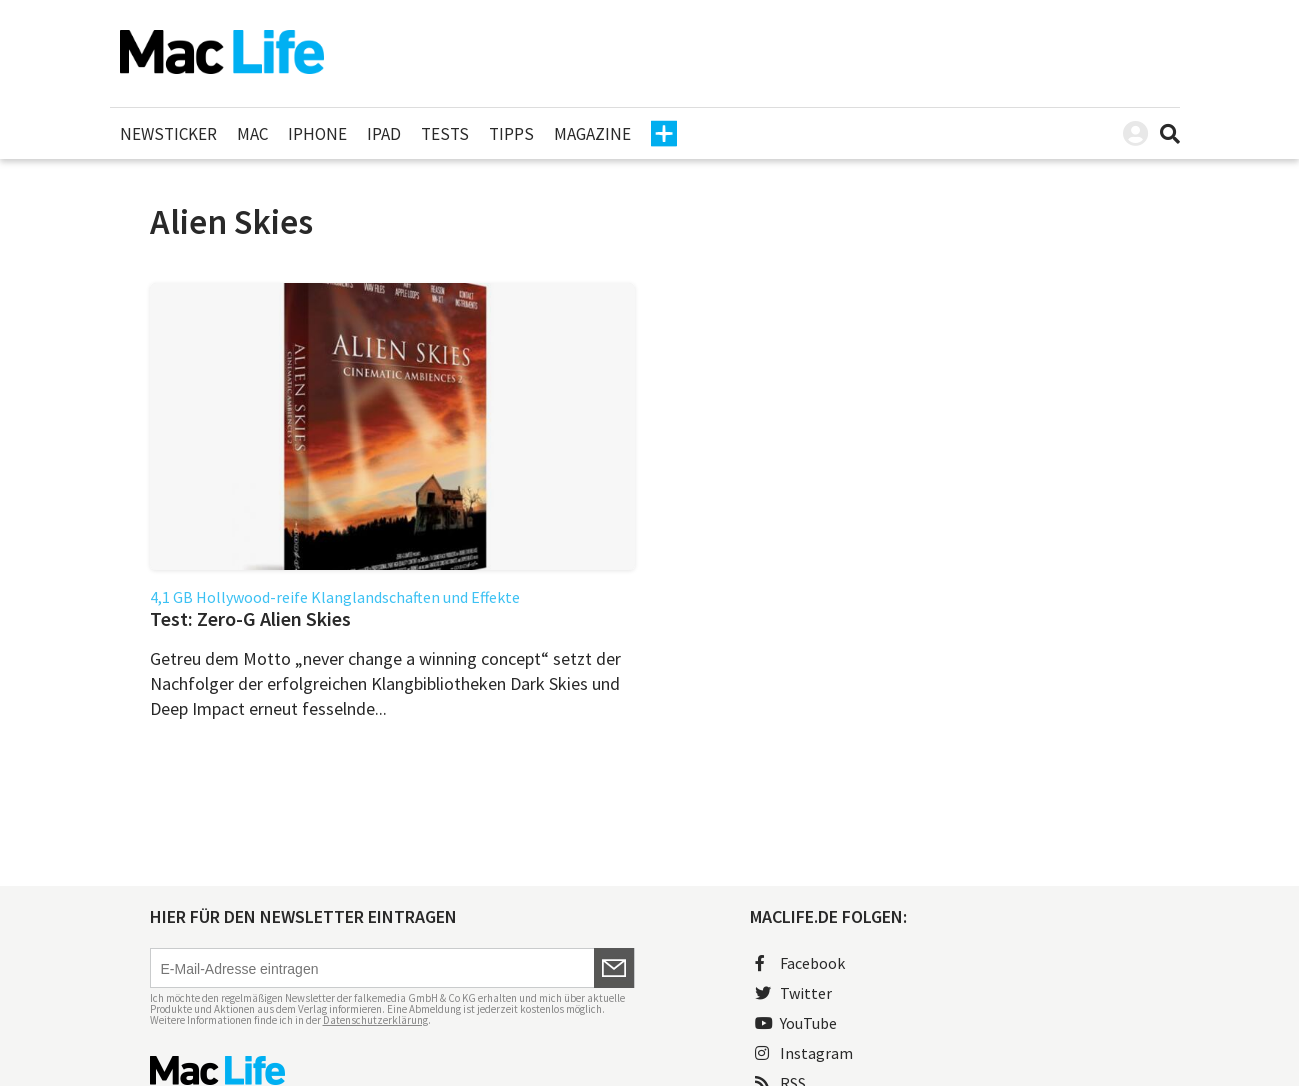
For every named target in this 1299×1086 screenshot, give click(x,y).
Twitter (793, 993)
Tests (445, 134)
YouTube (796, 1023)
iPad (384, 134)
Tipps (511, 134)
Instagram (804, 1053)
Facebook (800, 963)
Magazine (592, 134)
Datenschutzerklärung (375, 1020)
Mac (252, 134)
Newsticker (168, 134)
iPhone (317, 134)
